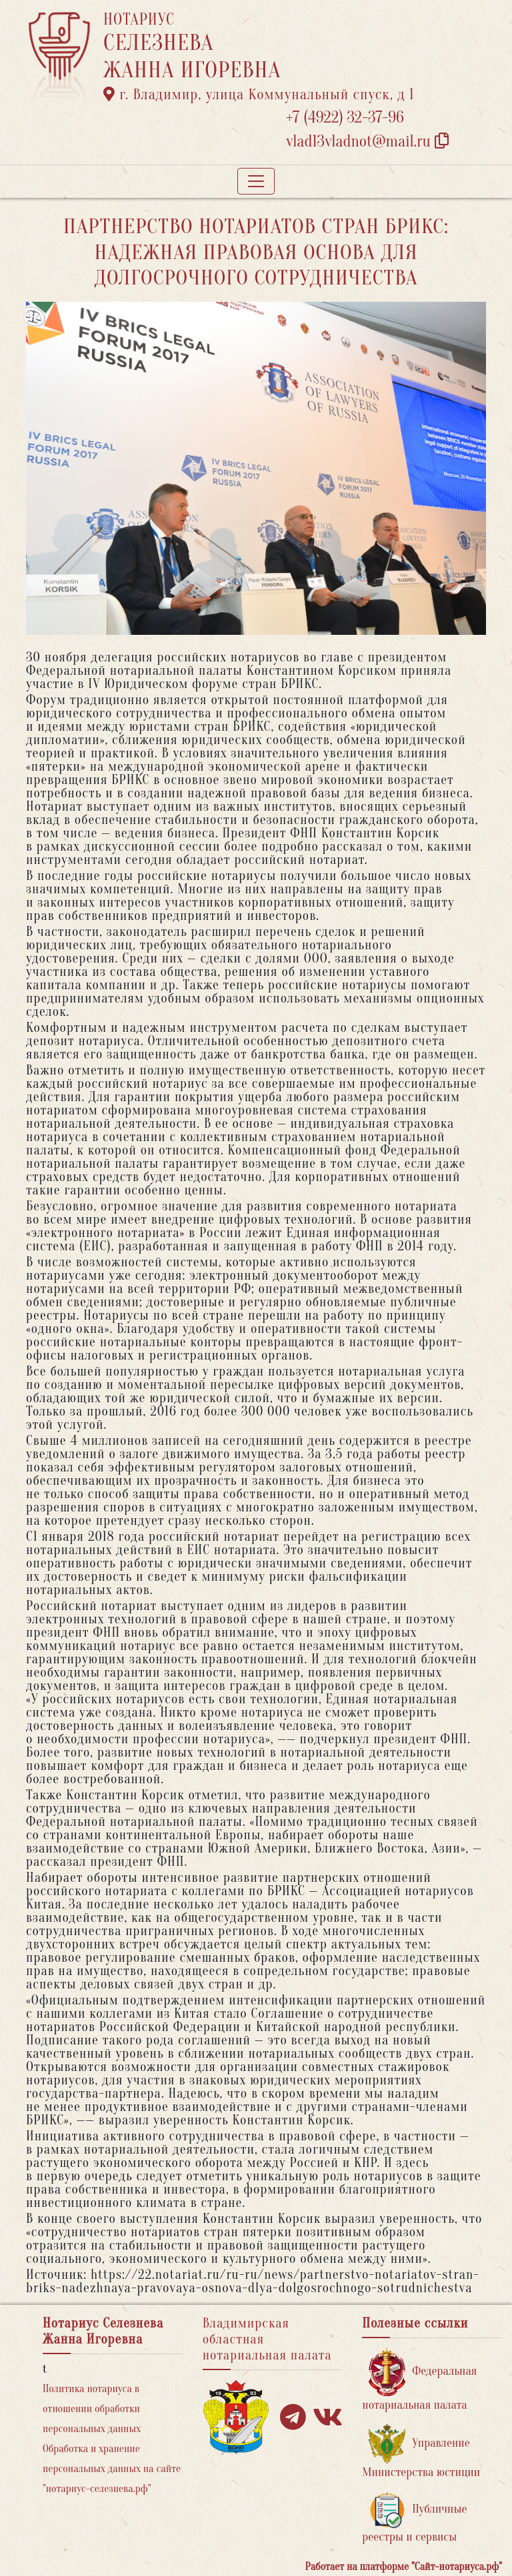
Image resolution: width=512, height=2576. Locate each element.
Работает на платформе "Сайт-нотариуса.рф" (403, 2567)
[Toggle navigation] (256, 181)
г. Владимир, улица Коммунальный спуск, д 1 (258, 94)
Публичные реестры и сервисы (414, 2517)
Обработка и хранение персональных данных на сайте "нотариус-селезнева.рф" (112, 2469)
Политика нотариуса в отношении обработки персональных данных (92, 2409)
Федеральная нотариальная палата (419, 2380)
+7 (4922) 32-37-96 (345, 118)
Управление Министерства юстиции (421, 2451)
